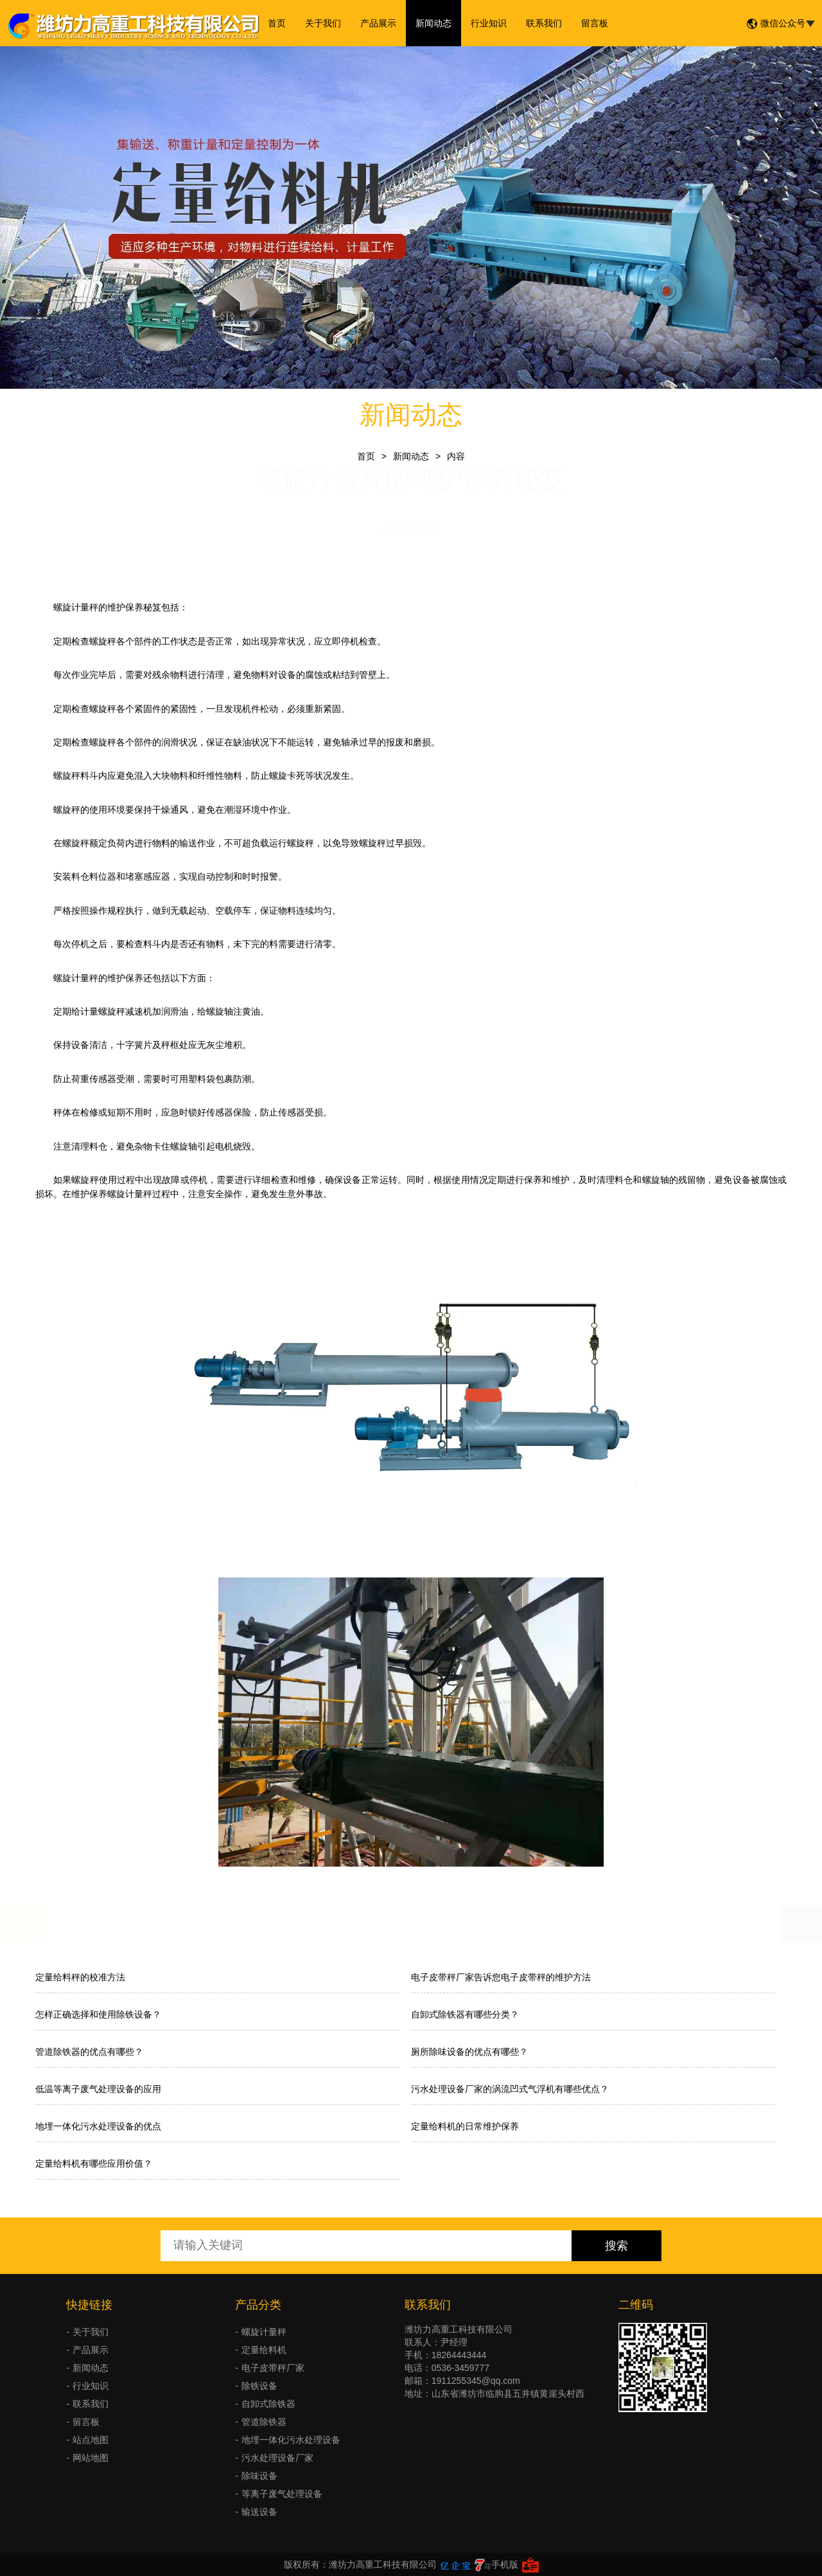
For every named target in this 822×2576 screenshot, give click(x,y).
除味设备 (259, 2476)
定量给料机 (263, 2350)
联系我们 (544, 23)
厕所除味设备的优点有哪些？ (469, 2052)
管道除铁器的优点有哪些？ (89, 2052)
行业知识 (489, 23)
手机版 (504, 2564)
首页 (277, 23)
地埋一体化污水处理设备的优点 (98, 2126)
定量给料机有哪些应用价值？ (93, 2163)
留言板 (594, 23)
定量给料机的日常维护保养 (465, 2126)
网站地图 (91, 2458)
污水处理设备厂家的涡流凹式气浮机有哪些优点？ (510, 2089)
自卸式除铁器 (268, 2404)
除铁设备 (259, 2386)
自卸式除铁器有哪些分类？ (465, 2014)
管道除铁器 (263, 2422)
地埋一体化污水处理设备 (290, 2440)
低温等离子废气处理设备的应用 (98, 2089)
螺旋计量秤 (263, 2332)
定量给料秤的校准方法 (80, 1977)
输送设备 (259, 2512)
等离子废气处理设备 (281, 2494)
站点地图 (91, 2440)
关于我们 (323, 23)
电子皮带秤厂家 (272, 2368)
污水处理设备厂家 (277, 2458)
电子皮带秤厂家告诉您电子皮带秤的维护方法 (501, 1977)
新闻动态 (433, 23)
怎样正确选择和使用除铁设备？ (98, 2014)
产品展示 (378, 23)
